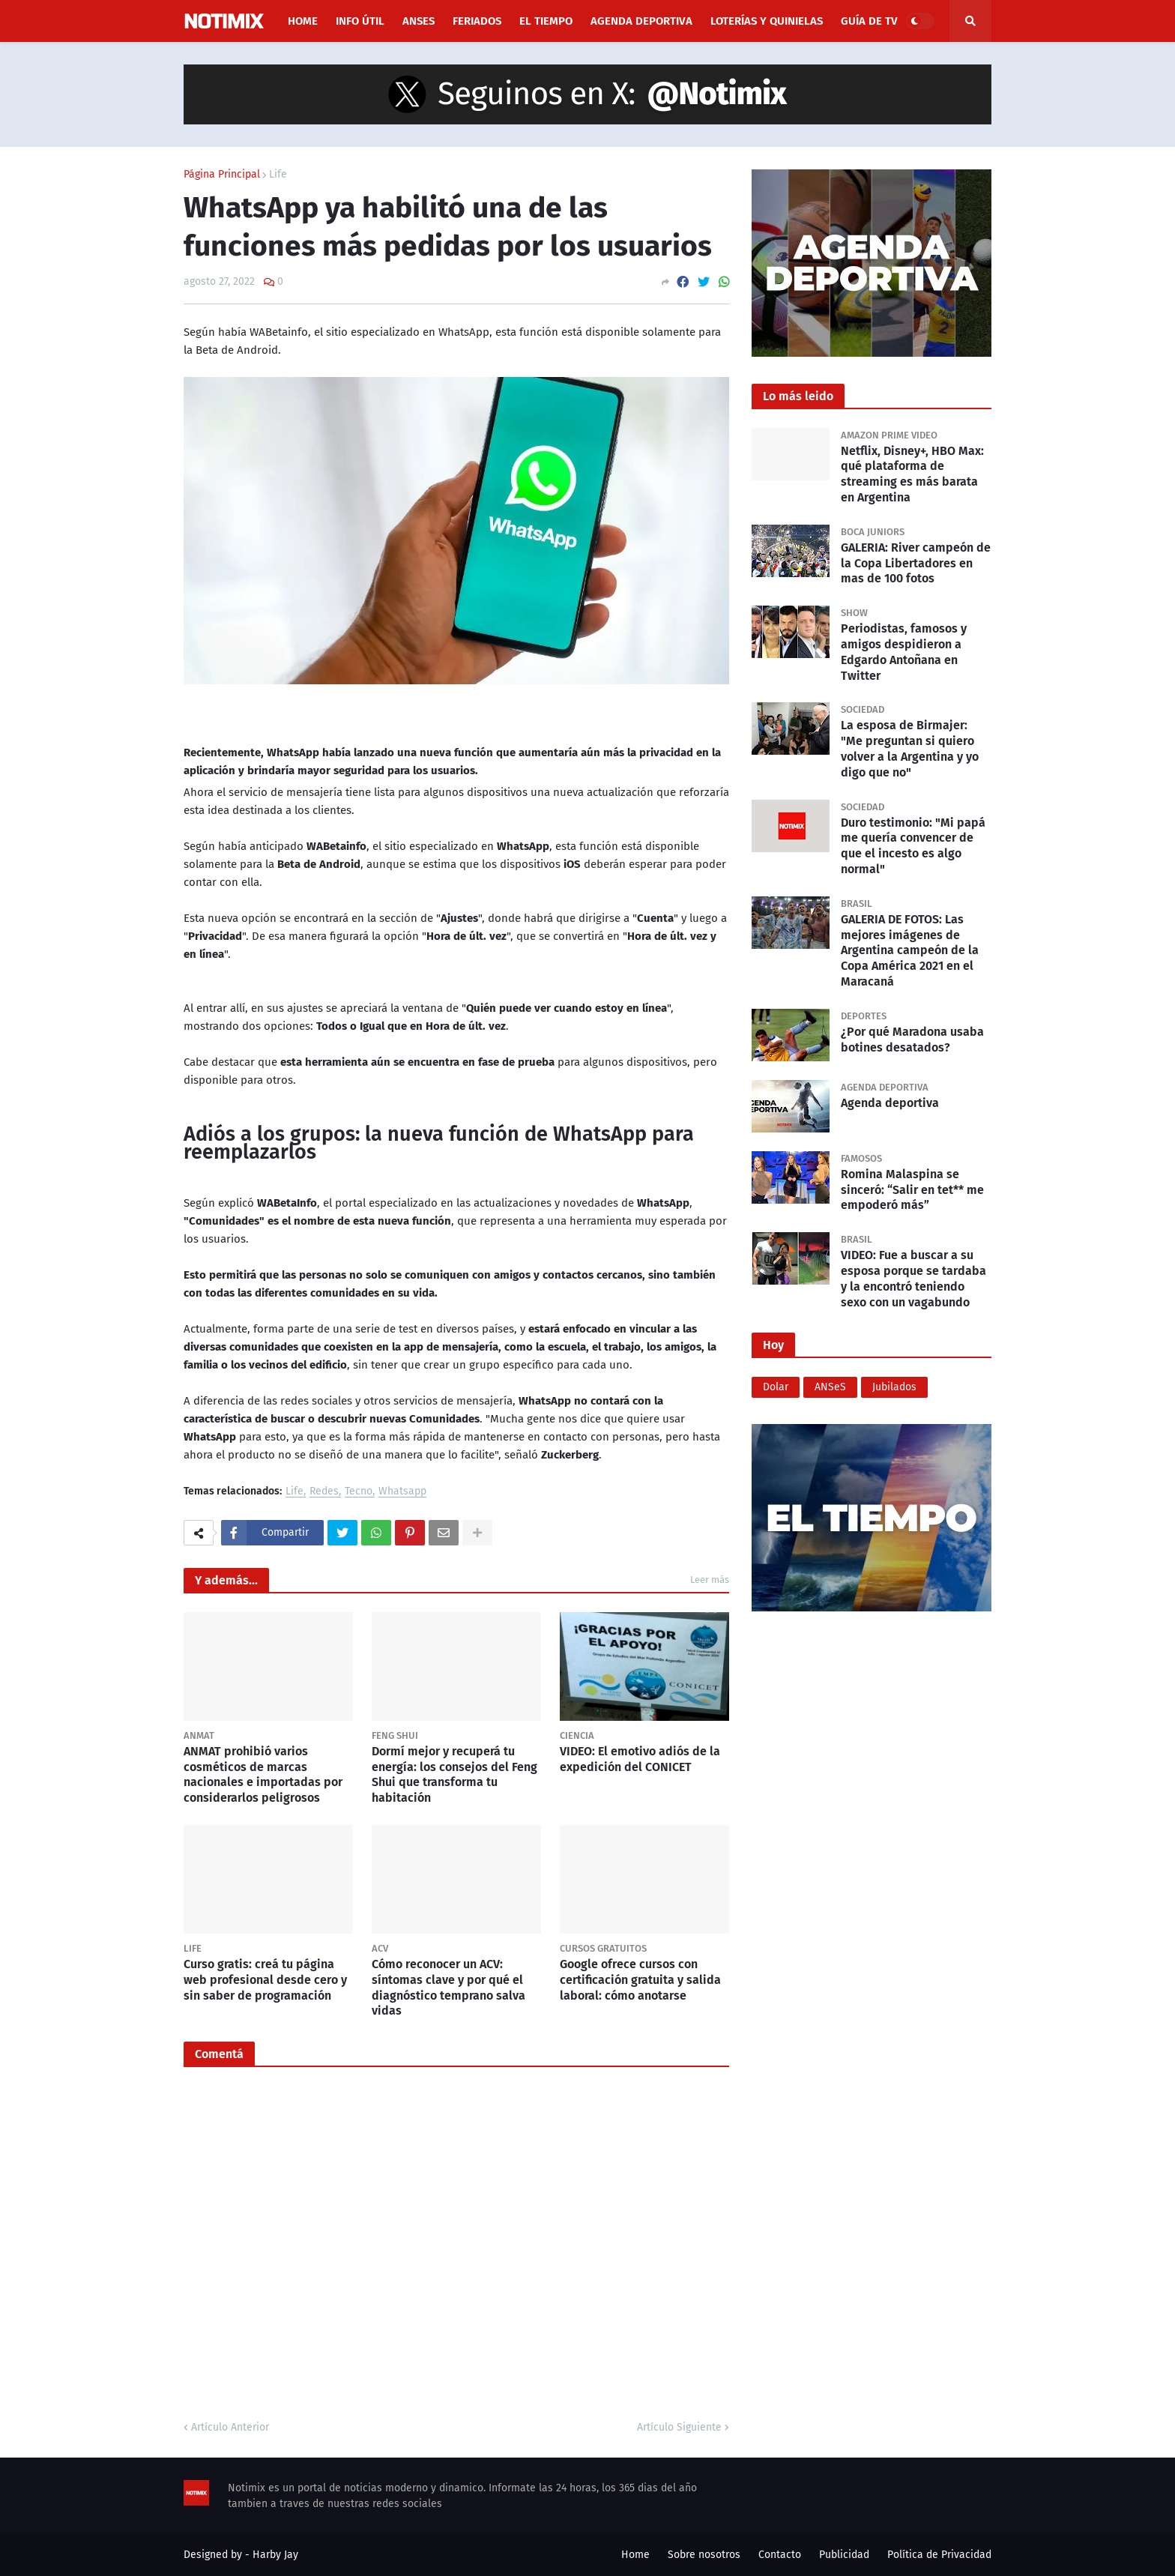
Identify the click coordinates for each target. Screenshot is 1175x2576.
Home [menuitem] (303, 21)
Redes (324, 1491)
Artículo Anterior (230, 2427)
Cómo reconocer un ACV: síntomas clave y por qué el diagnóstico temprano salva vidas (448, 1987)
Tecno (358, 1491)
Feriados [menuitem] (477, 21)
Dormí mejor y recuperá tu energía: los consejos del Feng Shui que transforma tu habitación (454, 1774)
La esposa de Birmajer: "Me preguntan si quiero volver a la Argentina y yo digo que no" (910, 748)
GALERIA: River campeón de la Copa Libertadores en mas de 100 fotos (916, 563)
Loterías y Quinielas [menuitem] (766, 21)
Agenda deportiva (890, 1103)
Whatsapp (402, 1491)
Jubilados (894, 1387)
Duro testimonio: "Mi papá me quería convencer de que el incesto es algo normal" (913, 845)
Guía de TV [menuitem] (869, 21)
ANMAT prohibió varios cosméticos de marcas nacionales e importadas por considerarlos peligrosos (263, 1774)
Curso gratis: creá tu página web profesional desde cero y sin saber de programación (265, 1980)
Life (278, 174)
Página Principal (222, 174)
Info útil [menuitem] (360, 21)
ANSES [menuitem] (418, 21)
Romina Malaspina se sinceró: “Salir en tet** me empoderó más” (912, 1190)
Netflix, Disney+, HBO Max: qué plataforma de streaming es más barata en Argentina (912, 474)
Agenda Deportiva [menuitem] (641, 21)
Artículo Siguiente (679, 2427)
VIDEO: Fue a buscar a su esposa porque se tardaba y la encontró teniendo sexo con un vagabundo (913, 1278)
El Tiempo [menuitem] (546, 21)
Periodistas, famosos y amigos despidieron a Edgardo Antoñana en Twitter (904, 651)
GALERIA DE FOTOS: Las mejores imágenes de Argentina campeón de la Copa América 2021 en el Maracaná (910, 950)
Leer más (709, 1579)
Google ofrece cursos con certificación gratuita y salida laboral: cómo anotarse (640, 1980)
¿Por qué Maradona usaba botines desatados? (912, 1040)
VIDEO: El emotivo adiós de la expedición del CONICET (640, 1759)
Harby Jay (275, 2554)
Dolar (775, 1387)
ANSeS (830, 1387)
